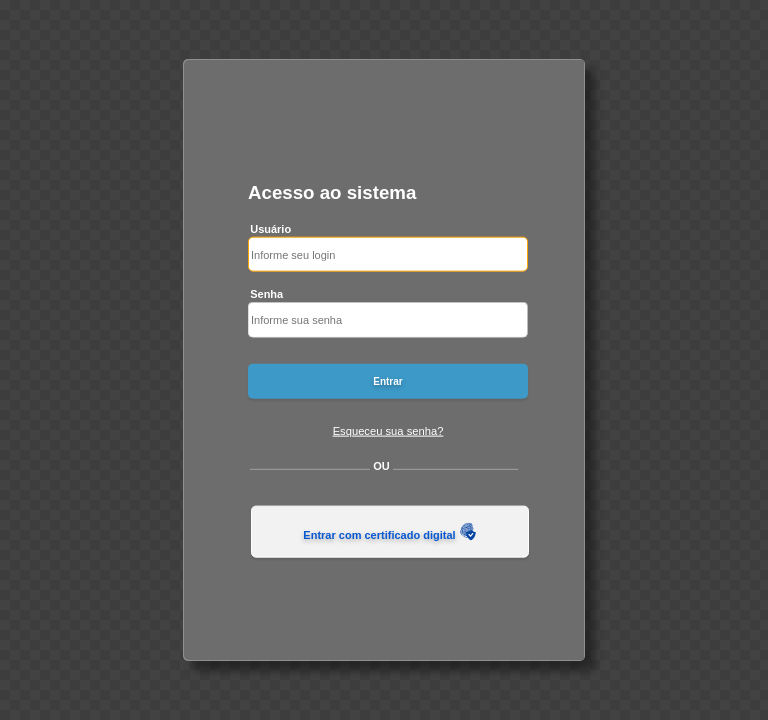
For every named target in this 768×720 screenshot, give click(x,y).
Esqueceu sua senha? (388, 430)
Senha (266, 294)
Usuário (270, 228)
